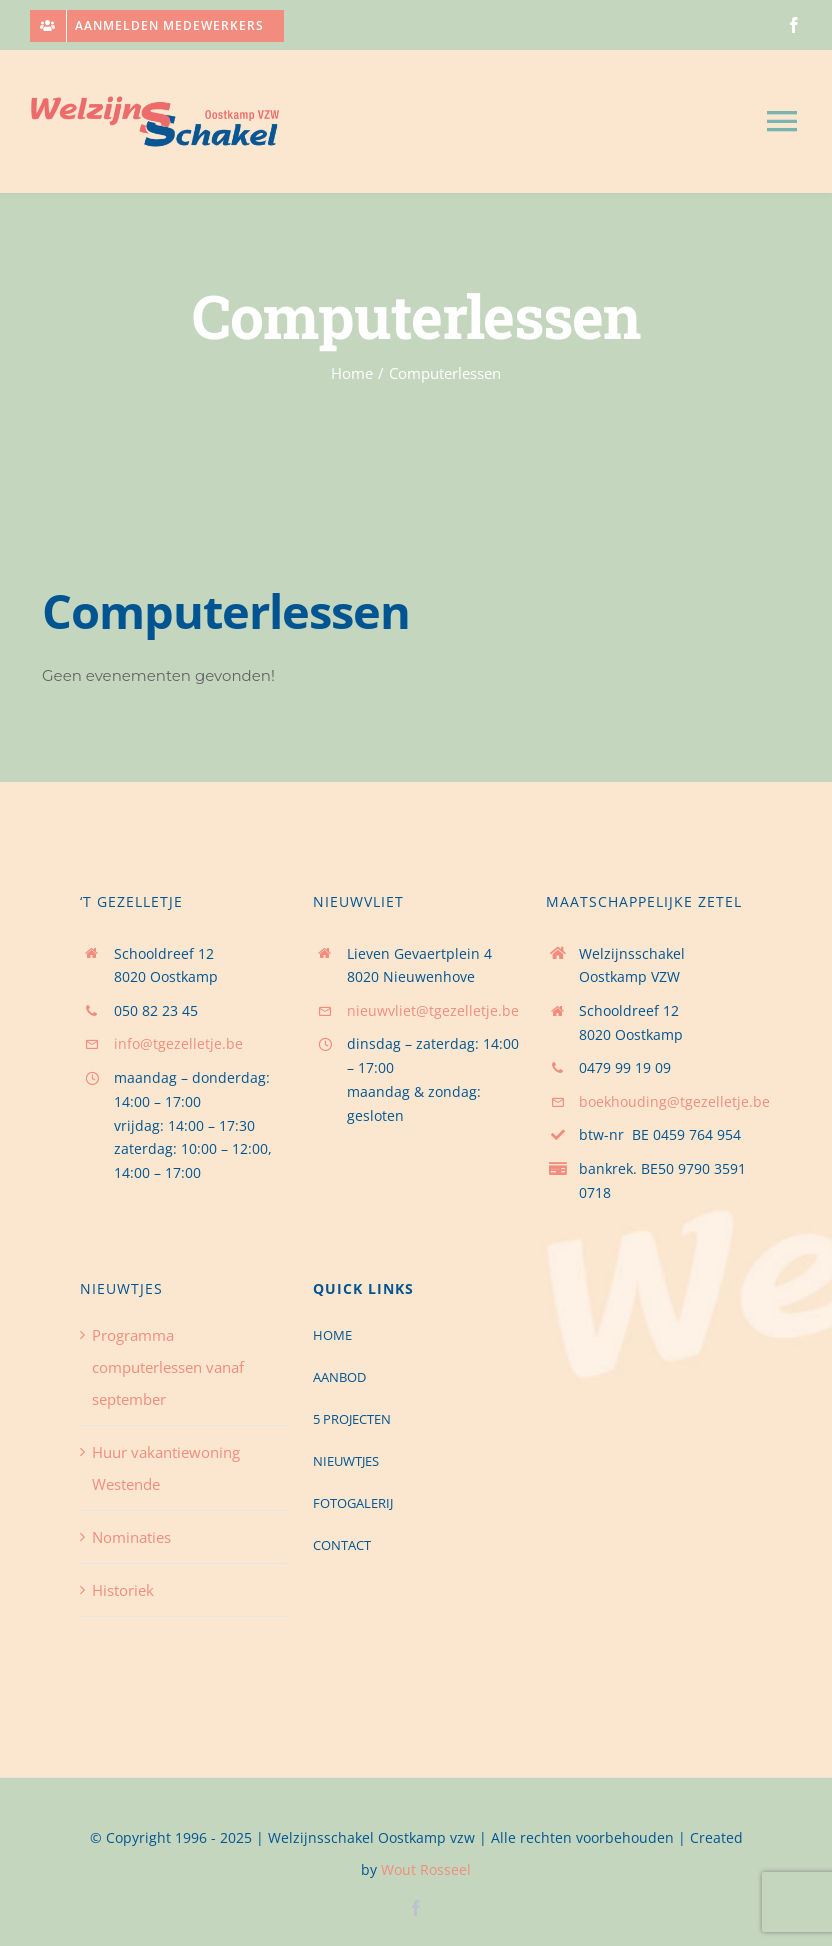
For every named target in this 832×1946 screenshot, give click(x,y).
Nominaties (131, 1537)
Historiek (123, 1590)
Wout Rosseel (426, 1869)
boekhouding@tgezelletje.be (674, 1101)
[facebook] (794, 25)
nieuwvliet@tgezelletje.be (433, 1010)
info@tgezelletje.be (178, 1043)
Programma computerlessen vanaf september (168, 1367)
